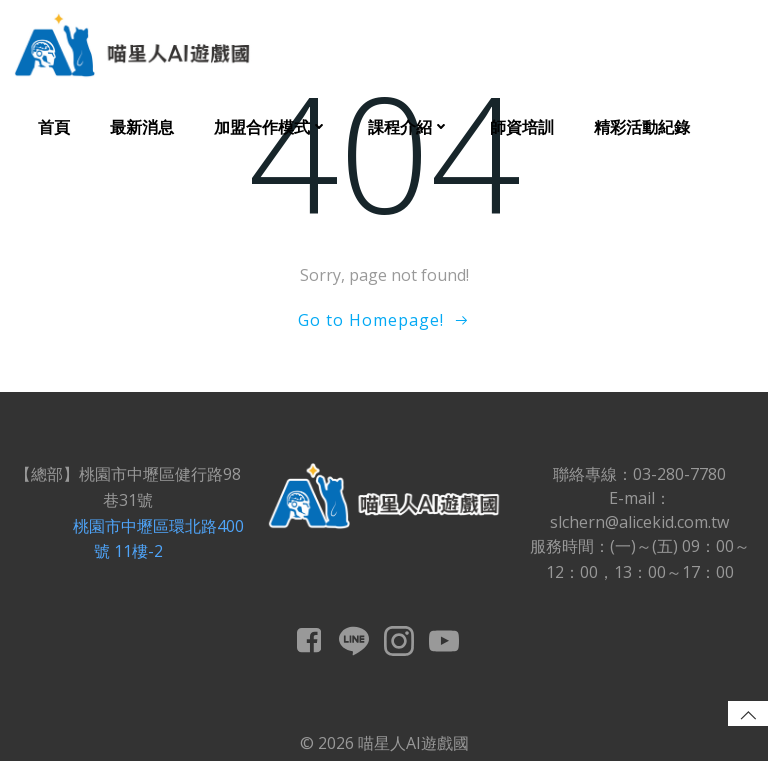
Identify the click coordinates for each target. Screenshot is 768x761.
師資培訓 (522, 127)
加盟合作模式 (271, 127)
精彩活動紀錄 (642, 127)
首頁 (54, 127)
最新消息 (142, 127)
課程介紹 (409, 127)
